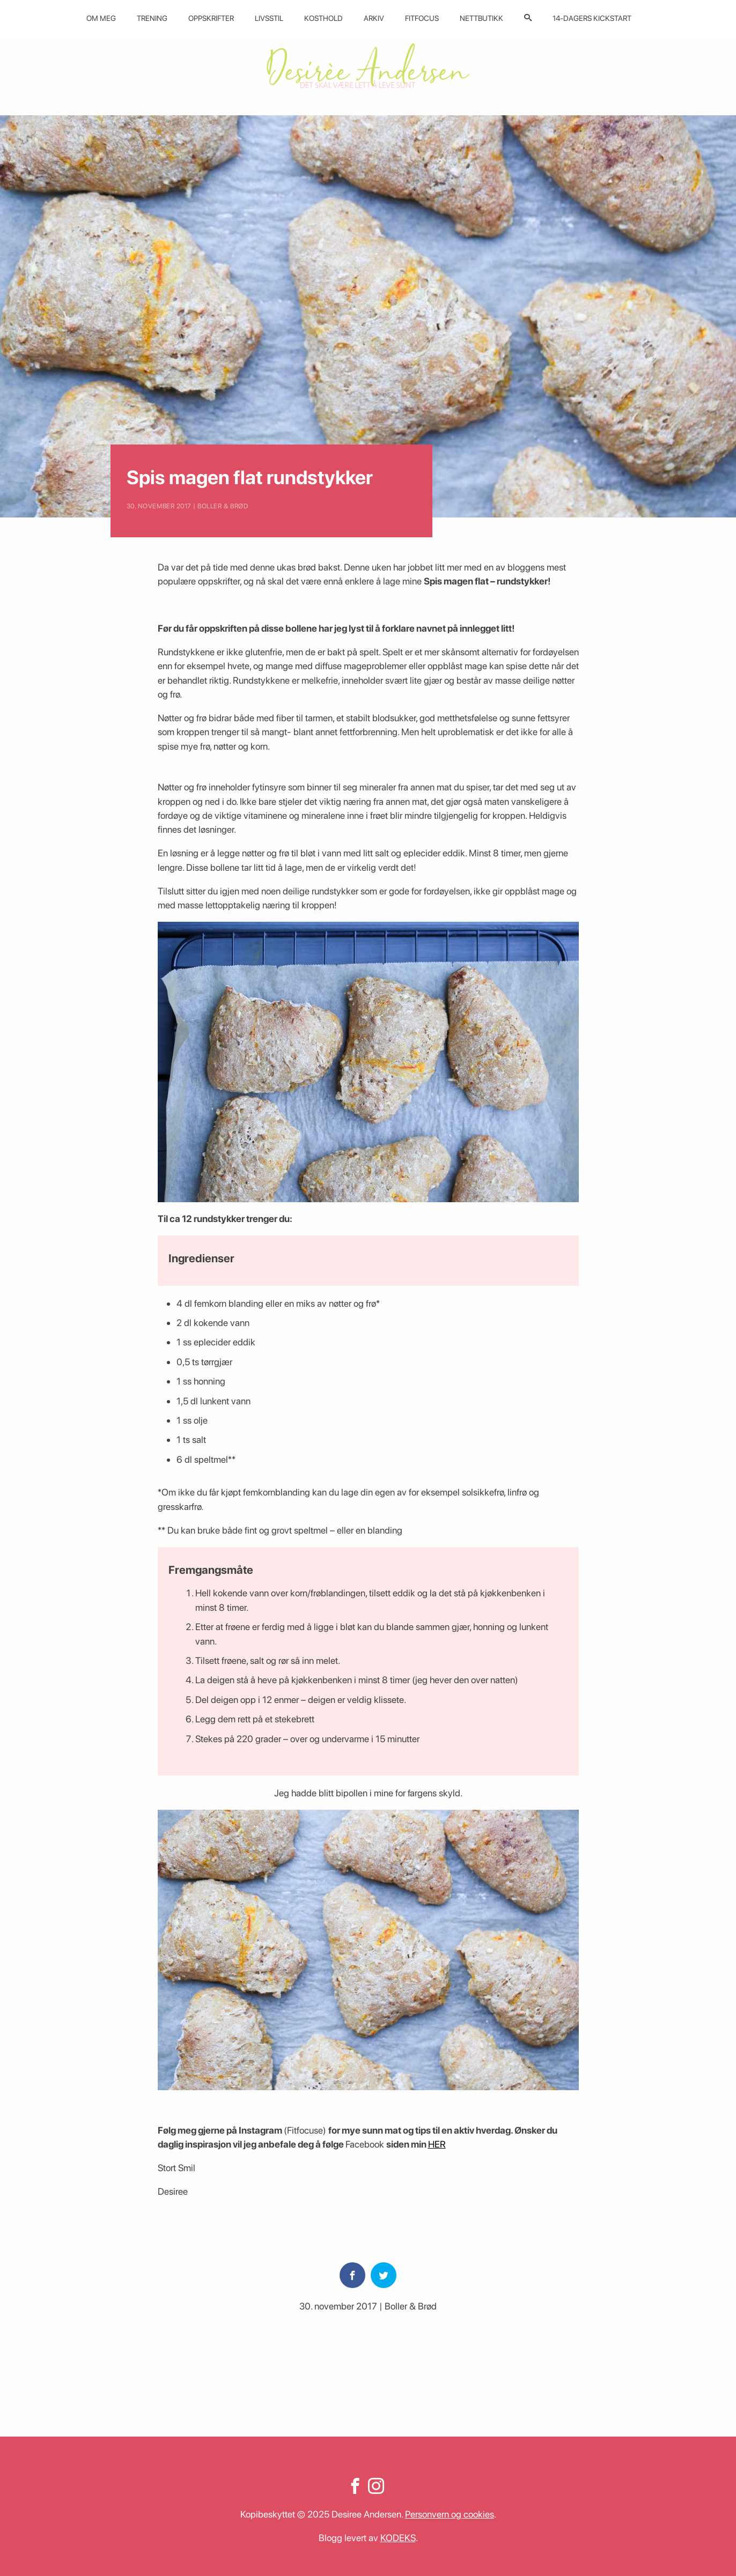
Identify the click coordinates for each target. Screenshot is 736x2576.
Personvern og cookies (449, 2514)
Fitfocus (422, 18)
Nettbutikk (481, 18)
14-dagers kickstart (592, 18)
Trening (152, 18)
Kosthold (323, 18)
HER (437, 2144)
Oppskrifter (211, 18)
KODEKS (398, 2537)
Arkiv (374, 18)
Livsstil (269, 18)
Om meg (101, 18)
